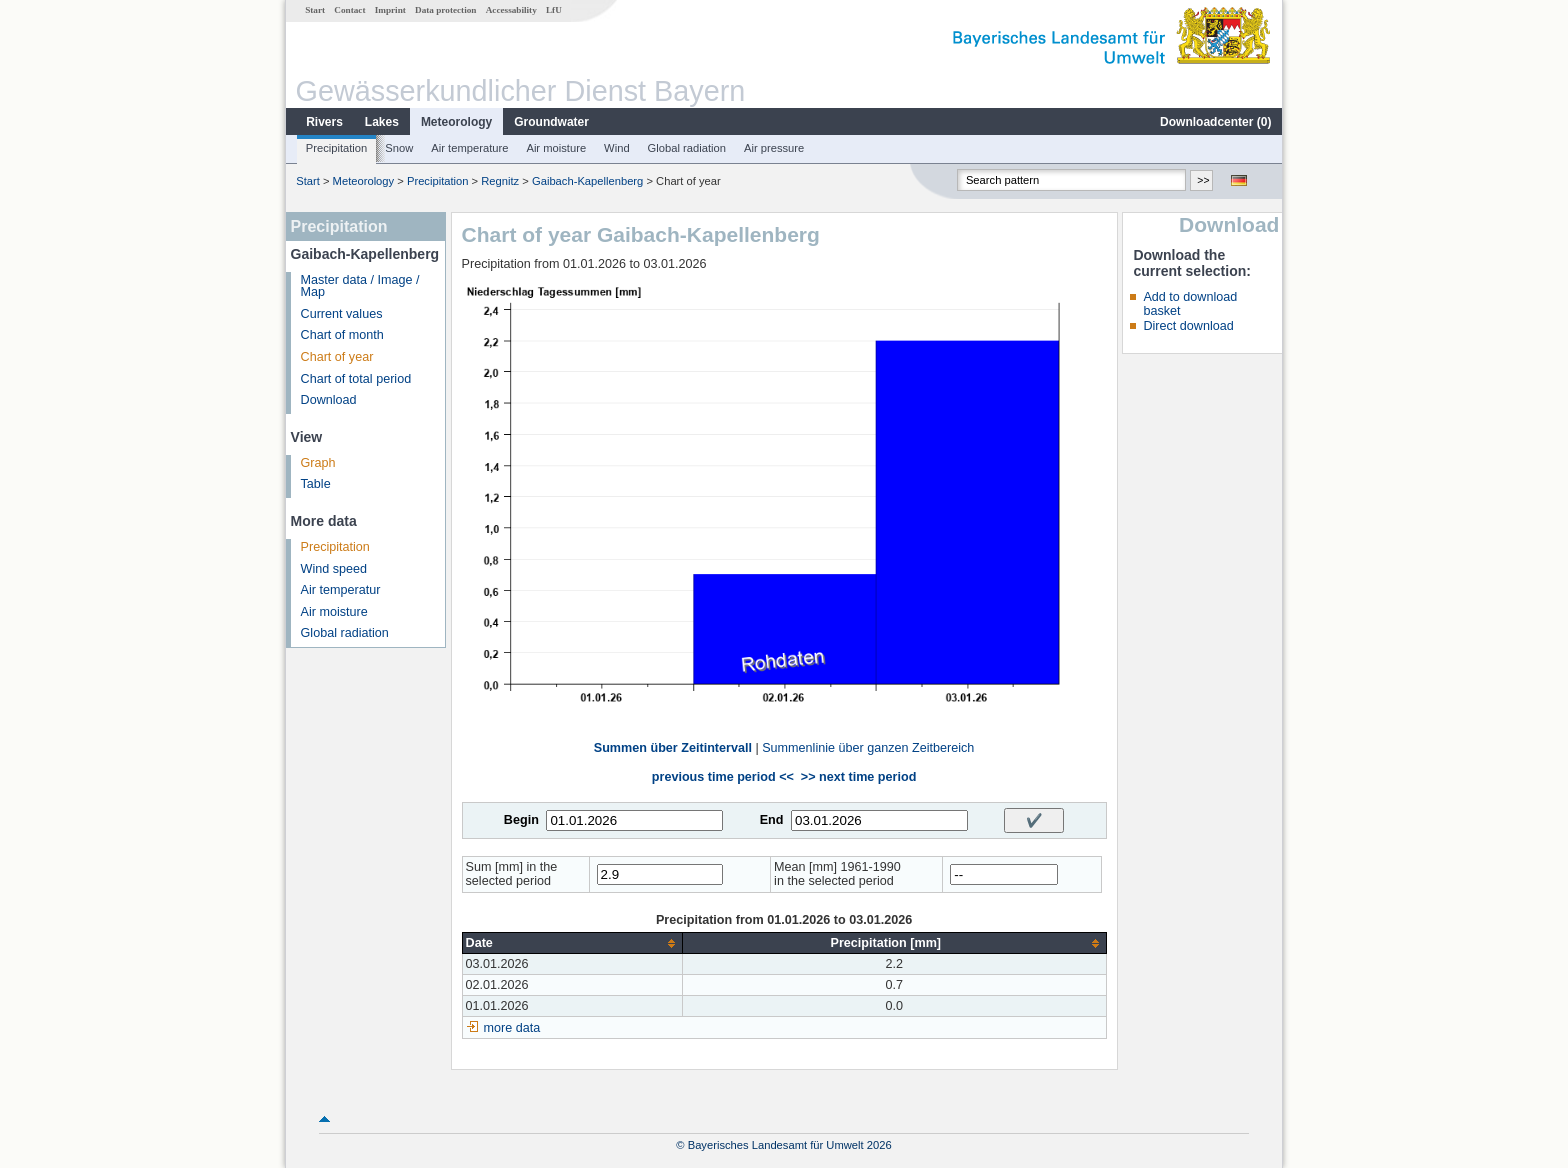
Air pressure (774, 148)
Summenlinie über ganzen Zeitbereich (868, 748)
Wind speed (334, 569)
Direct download (1188, 326)
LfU (554, 10)
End (772, 820)
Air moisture (556, 148)
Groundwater (551, 122)
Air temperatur (341, 590)
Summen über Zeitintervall (673, 748)
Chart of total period (356, 379)
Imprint (390, 10)
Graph (318, 463)
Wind (617, 148)
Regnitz (500, 181)
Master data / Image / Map (360, 286)
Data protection (445, 10)
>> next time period (858, 777)
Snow (399, 148)
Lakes (382, 122)
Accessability (511, 10)
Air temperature (469, 148)
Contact (349, 10)
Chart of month (342, 335)
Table (316, 484)
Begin (521, 820)
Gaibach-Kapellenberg (587, 181)
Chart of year (337, 357)
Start (315, 10)
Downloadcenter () (1215, 122)
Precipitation (337, 148)
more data (512, 1028)
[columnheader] (572, 943)
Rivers (324, 122)
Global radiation (687, 148)
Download (329, 400)
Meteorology (456, 122)
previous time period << (723, 777)
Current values (342, 314)
